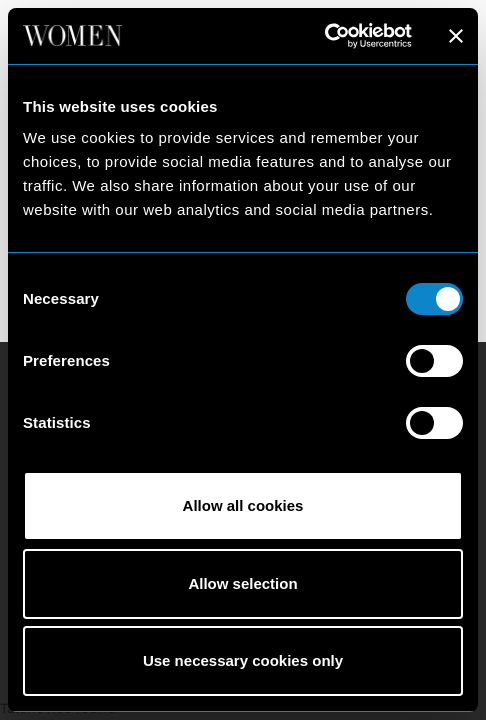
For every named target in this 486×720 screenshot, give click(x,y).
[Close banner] (456, 36)
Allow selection (242, 583)
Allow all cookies (243, 505)
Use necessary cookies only (243, 660)
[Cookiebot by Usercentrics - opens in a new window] (324, 36)
